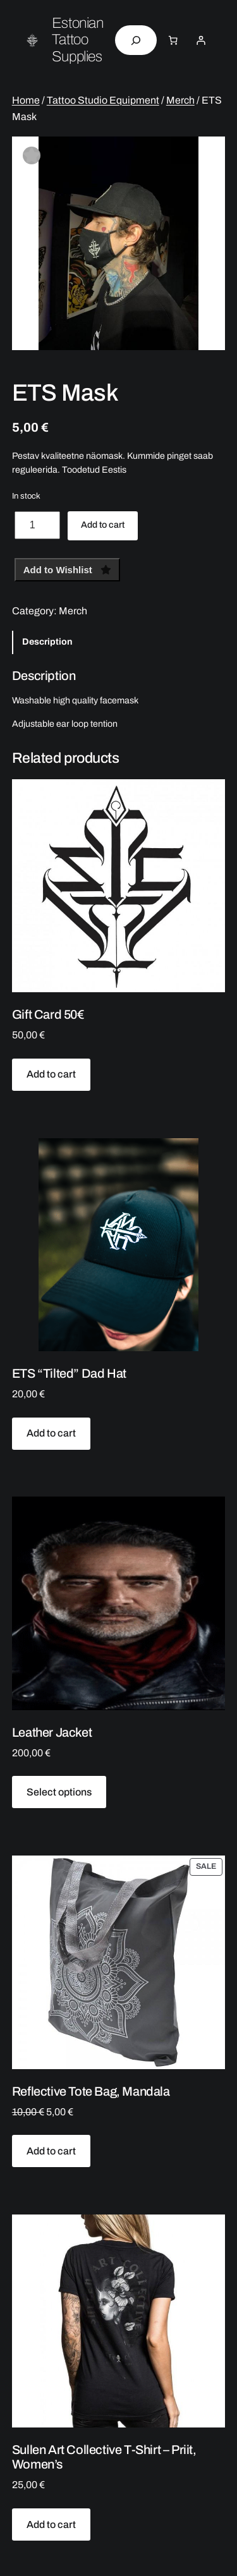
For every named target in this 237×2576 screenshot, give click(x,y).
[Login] (200, 40)
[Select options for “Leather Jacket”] (59, 1792)
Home (26, 100)
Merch (180, 100)
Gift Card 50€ (48, 1014)
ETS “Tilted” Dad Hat (69, 1373)
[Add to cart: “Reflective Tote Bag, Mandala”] (51, 2151)
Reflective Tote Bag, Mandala (91, 2091)
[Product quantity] (37, 525)
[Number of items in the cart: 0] (173, 40)
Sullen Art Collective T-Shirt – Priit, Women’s (104, 2457)
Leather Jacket (52, 1732)
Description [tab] (47, 642)
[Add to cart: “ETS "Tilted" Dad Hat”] (51, 1434)
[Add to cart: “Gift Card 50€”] (51, 1075)
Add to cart (103, 525)
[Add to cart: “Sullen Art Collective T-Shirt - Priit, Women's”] (51, 2524)
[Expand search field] (136, 40)
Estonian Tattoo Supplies (77, 39)
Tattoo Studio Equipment (103, 100)
